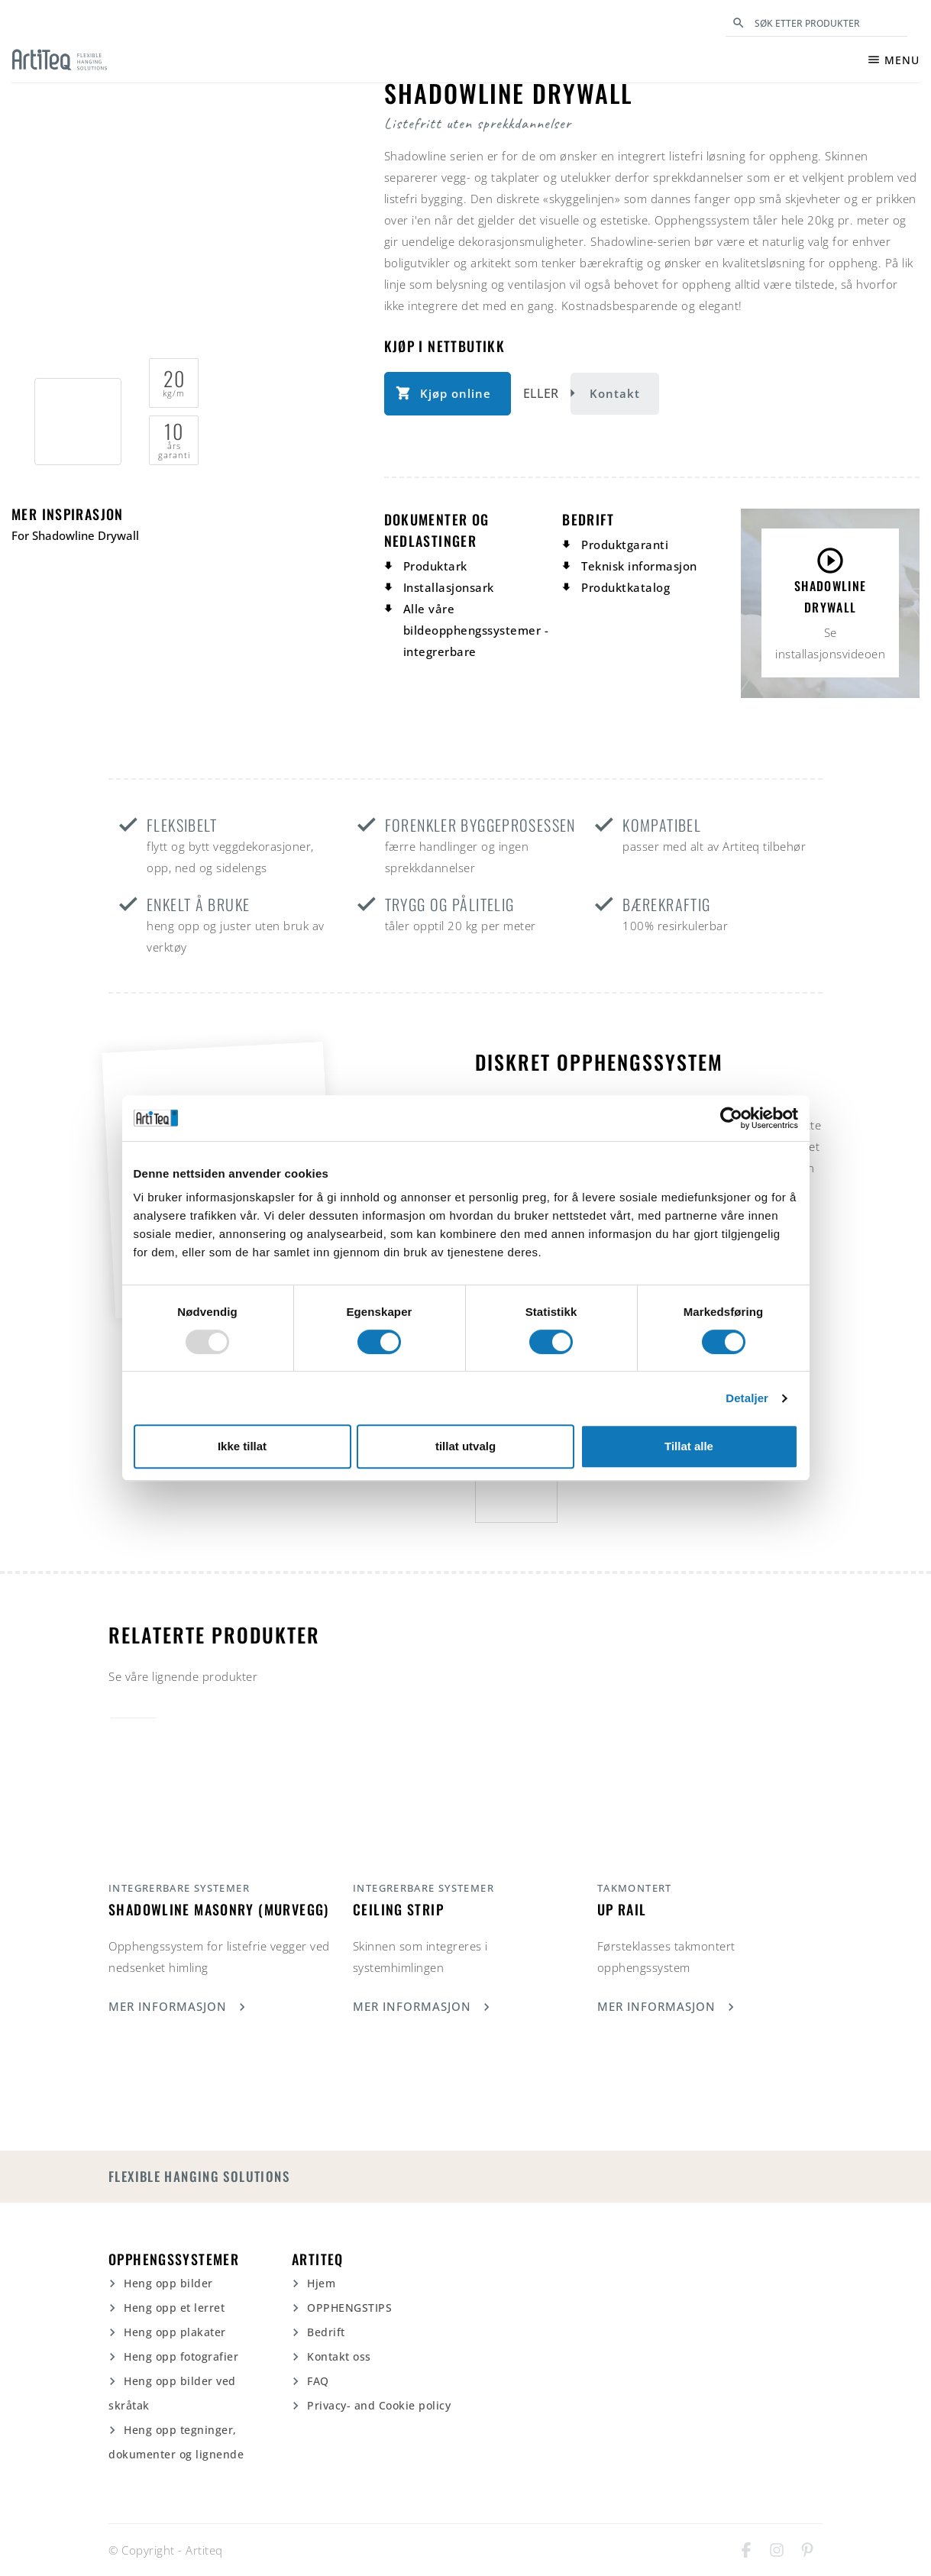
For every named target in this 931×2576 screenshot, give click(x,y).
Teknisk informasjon (639, 566)
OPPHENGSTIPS (349, 2307)
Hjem (321, 2283)
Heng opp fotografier (181, 2356)
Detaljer (747, 1397)
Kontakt (615, 393)
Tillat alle (688, 1446)
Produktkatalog (625, 587)
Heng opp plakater (175, 2332)
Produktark (435, 566)
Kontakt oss (339, 2356)
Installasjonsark (448, 587)
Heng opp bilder (168, 2283)
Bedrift (326, 2332)
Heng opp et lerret (174, 2307)
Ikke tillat (242, 1446)
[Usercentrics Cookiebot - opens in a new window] (731, 1118)
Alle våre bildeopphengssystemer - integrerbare (476, 630)
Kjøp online (455, 393)
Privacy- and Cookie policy (379, 2405)
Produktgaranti (624, 544)
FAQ (318, 2381)
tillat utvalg (465, 1446)
